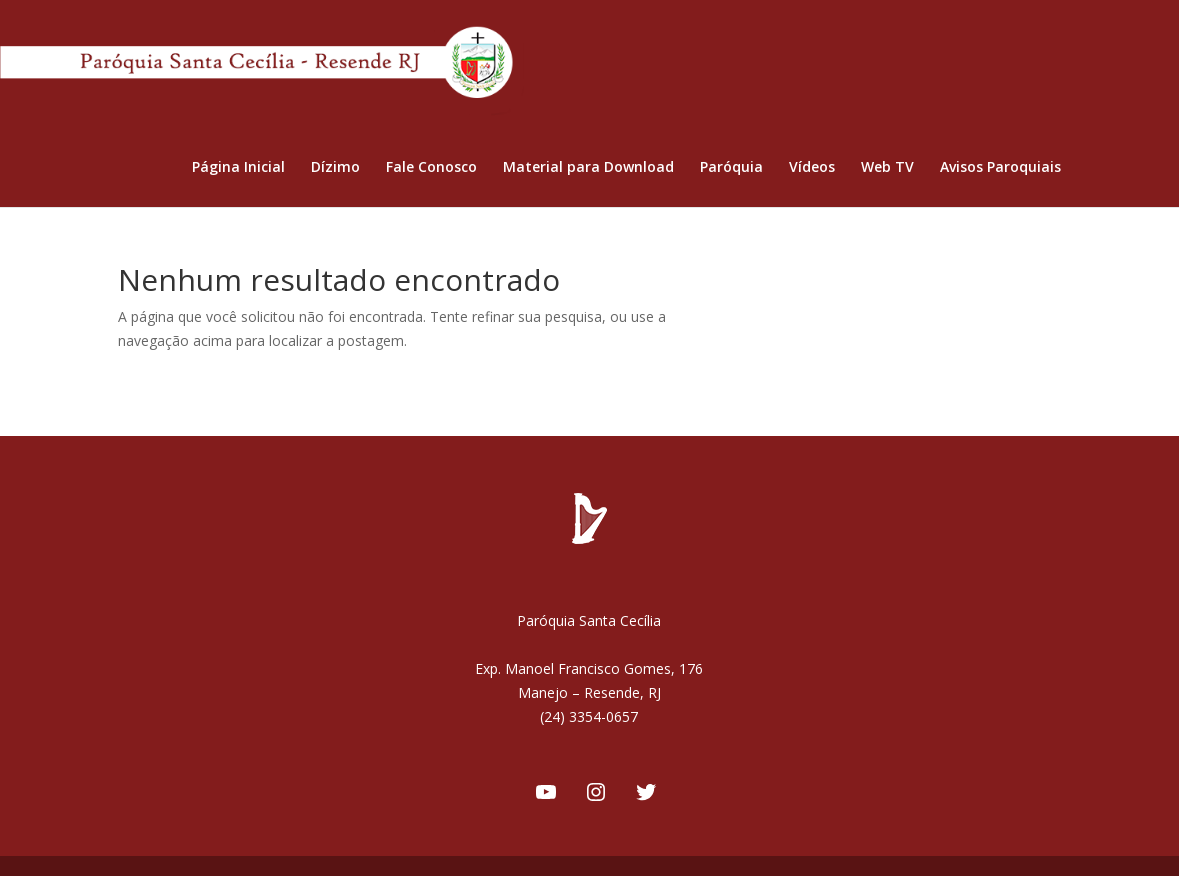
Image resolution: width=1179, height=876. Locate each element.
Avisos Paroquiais (1000, 168)
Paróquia (731, 168)
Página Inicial (238, 168)
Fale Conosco (431, 168)
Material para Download (588, 168)
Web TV (887, 168)
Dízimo (335, 168)
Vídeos (812, 168)
